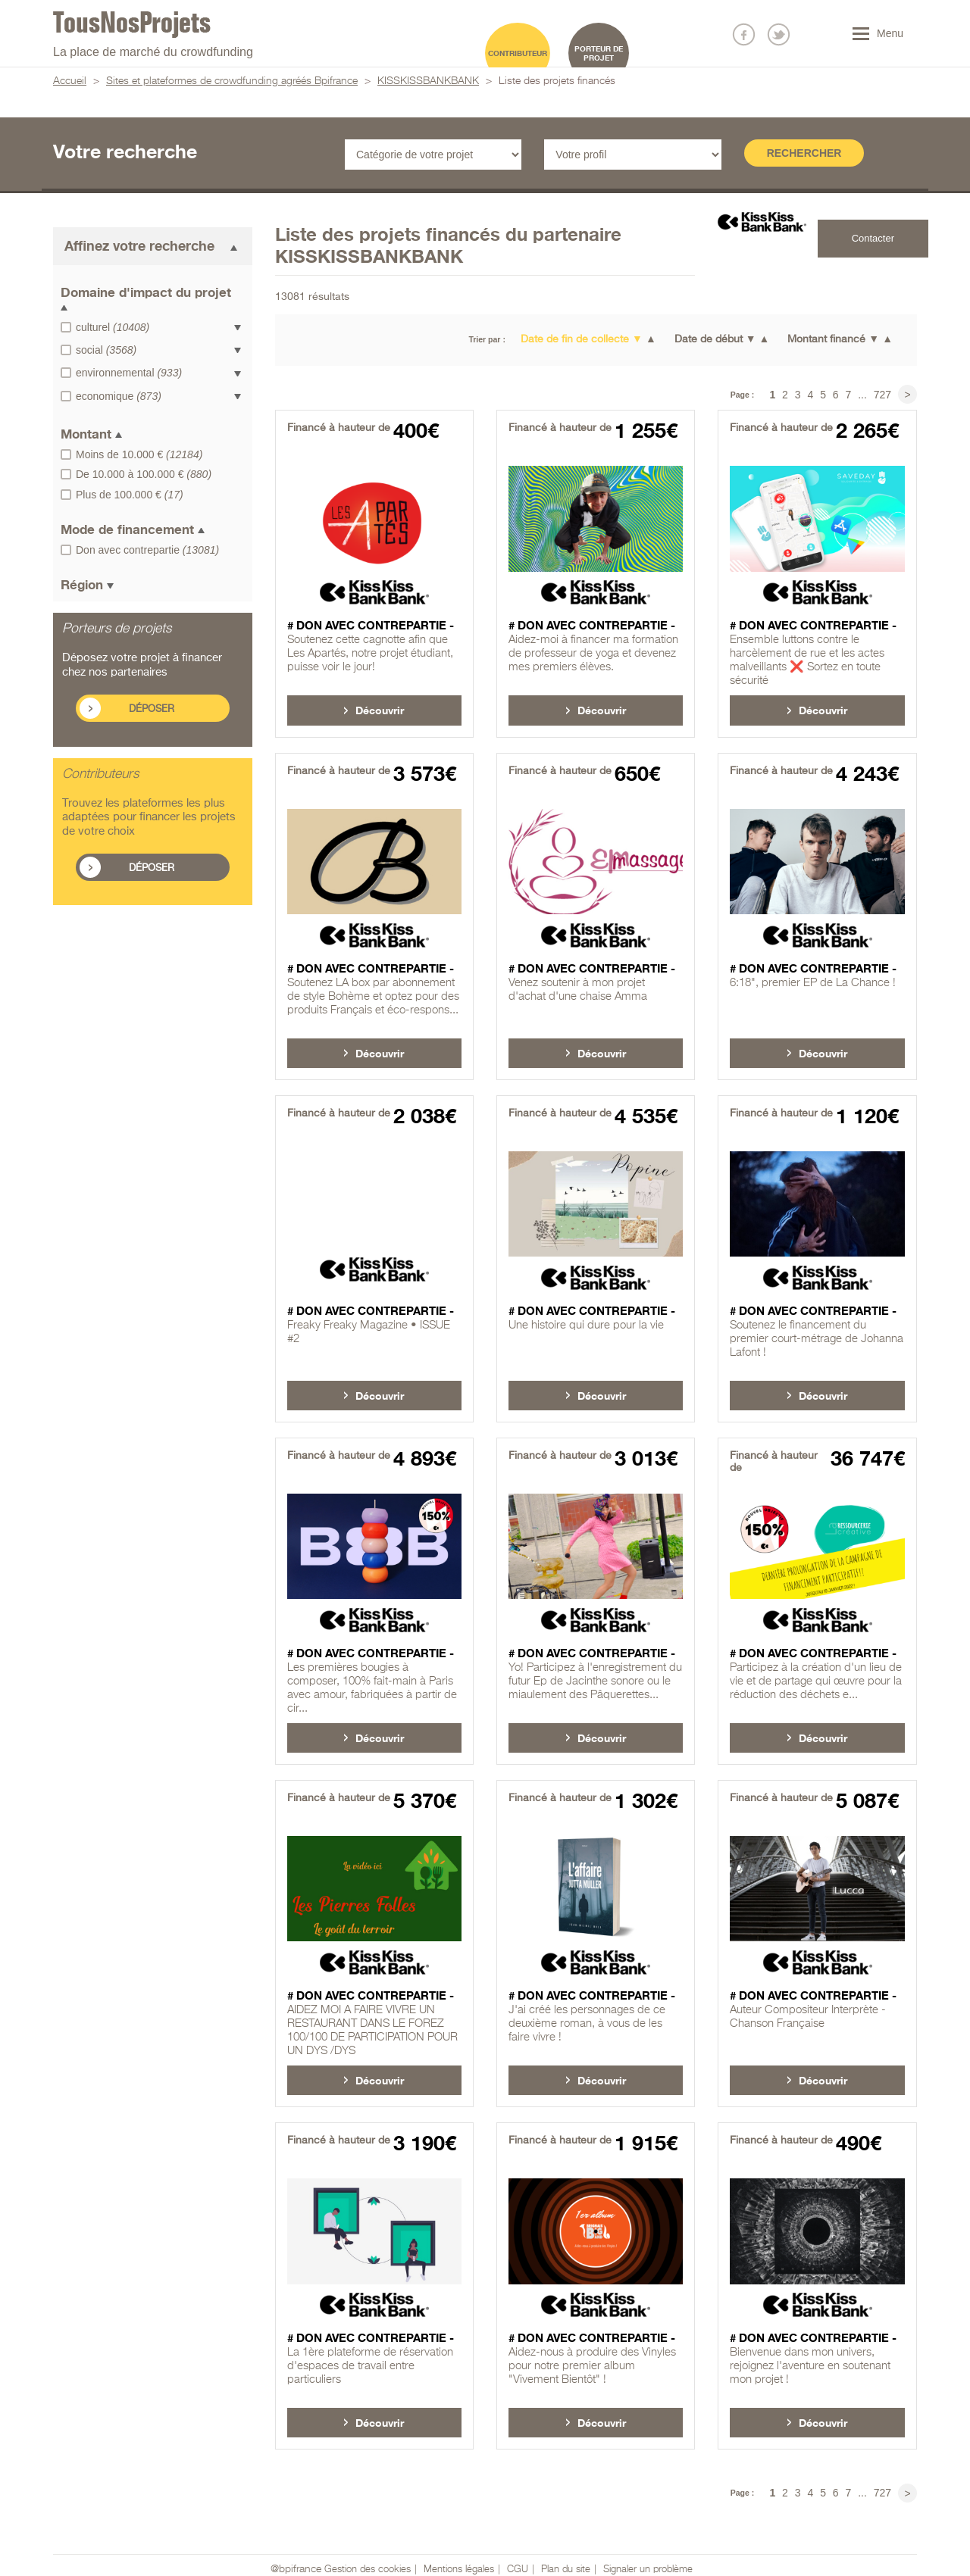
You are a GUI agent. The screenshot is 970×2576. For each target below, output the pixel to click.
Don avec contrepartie (147, 550)
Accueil (69, 81)
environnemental (129, 373)
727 (882, 395)
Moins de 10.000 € (139, 454)
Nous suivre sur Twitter (778, 34)
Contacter (873, 238)
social (106, 350)
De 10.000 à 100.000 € (143, 474)
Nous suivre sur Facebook (744, 34)
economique (118, 396)
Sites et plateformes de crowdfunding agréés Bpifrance (232, 81)
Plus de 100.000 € (129, 495)
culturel (112, 327)
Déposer (151, 709)
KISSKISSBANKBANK (428, 81)
